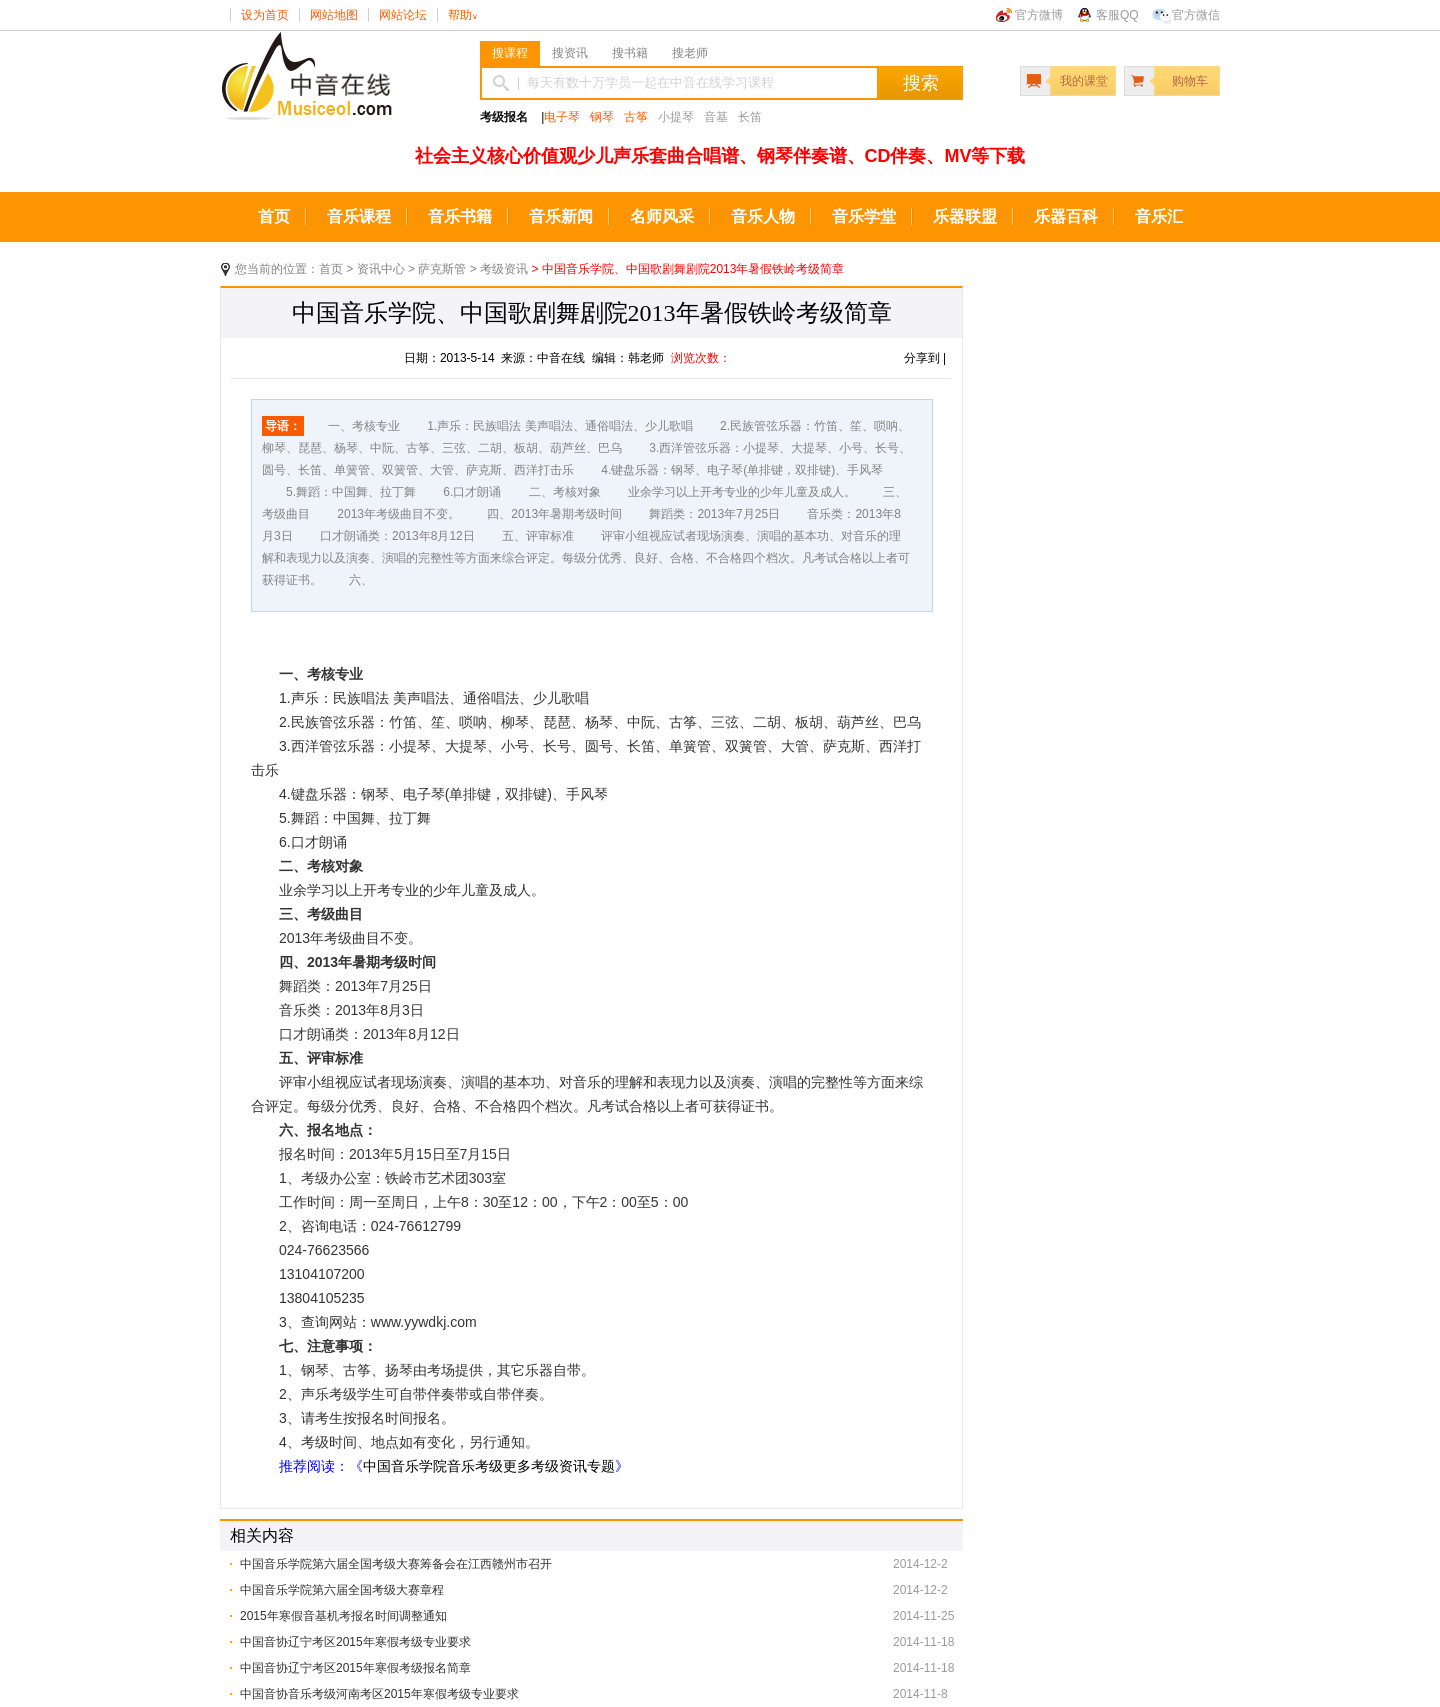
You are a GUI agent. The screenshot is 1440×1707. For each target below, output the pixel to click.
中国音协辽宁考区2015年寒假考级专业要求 (355, 1642)
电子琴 (562, 117)
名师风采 (662, 216)
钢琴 (602, 117)
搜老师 (690, 53)
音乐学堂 (864, 216)
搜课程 (510, 53)
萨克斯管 (442, 269)
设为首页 (265, 15)
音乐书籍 (460, 216)
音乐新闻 (561, 216)
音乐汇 (1159, 216)
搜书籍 (630, 53)
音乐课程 (359, 216)
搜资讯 (570, 53)
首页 (274, 216)
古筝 (636, 117)
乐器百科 (1066, 216)
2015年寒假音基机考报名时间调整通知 (343, 1616)
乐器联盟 (965, 216)
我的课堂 (1084, 81)
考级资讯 (504, 269)
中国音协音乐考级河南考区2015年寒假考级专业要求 (379, 1694)
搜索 (921, 83)
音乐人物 (763, 216)
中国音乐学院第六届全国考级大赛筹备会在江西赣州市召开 (396, 1564)
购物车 (1190, 81)
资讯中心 (381, 269)
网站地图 (334, 15)
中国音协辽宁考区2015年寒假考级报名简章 (355, 1668)
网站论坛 (403, 15)
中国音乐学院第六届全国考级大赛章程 (342, 1590)
